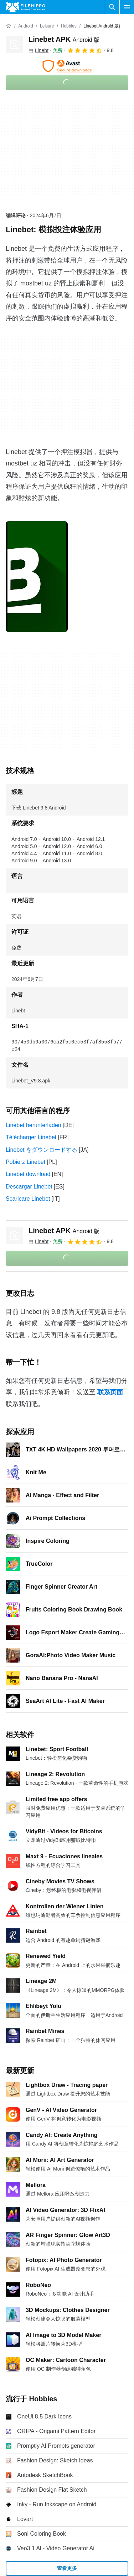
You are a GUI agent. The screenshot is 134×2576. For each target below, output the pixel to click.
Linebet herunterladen (33, 1125)
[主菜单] (127, 7)
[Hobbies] (69, 26)
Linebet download (28, 1174)
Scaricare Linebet (28, 1199)
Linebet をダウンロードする (41, 1150)
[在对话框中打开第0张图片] (37, 576)
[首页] (8, 26)
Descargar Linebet (29, 1187)
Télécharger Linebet (31, 1137)
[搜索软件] (112, 7)
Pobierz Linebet (25, 1162)
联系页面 (110, 1392)
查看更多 (67, 2568)
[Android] (25, 26)
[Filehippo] (25, 7)
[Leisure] (47, 26)
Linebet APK (64, 39)
